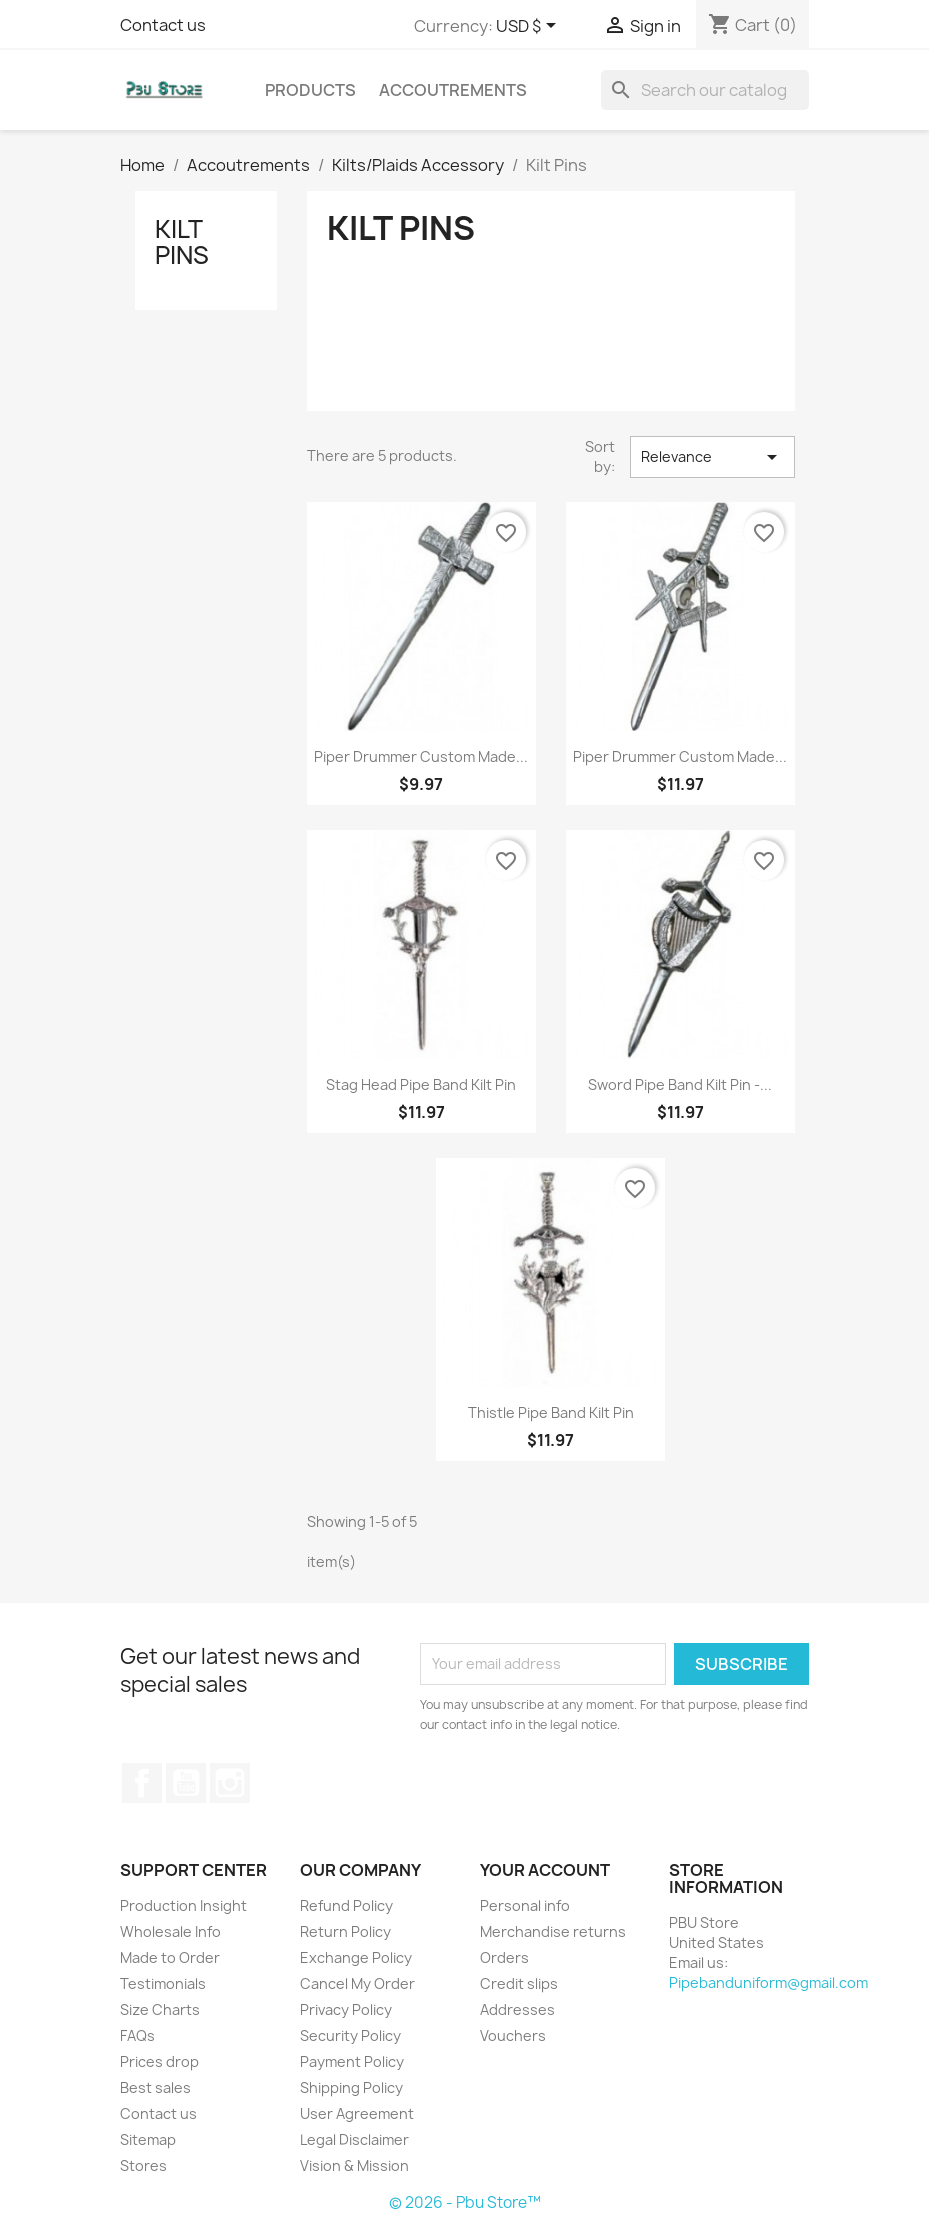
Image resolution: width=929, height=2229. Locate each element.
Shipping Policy (351, 2087)
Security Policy (350, 2035)
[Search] (705, 90)
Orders (504, 1957)
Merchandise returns (553, 1931)
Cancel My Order (357, 1983)
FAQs (137, 2035)
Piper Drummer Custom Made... (421, 756)
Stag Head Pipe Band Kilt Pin (421, 1084)
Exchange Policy (356, 1957)
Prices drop (159, 2061)
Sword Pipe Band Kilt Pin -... (680, 1084)
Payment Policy (352, 2061)
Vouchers (513, 2035)
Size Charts (160, 2009)
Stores (143, 2165)
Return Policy (345, 1931)
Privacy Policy (346, 2009)
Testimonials (163, 1983)
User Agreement (357, 2113)
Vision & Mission (354, 2165)
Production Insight (183, 1905)
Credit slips (519, 1983)
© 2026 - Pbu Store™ (465, 2202)
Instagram (230, 1783)
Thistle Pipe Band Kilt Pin (551, 1412)
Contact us (163, 25)
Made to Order (170, 1957)
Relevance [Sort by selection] (712, 457)
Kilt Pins (182, 242)
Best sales (155, 2087)
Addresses (517, 2009)
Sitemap (148, 2139)
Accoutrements (453, 90)
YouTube (186, 1783)
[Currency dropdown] (529, 27)
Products (310, 90)
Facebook (142, 1783)
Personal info (525, 1905)
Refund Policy (346, 1905)
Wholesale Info (170, 1931)
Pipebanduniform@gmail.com (768, 1982)
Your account (545, 1870)
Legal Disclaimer (354, 2139)
